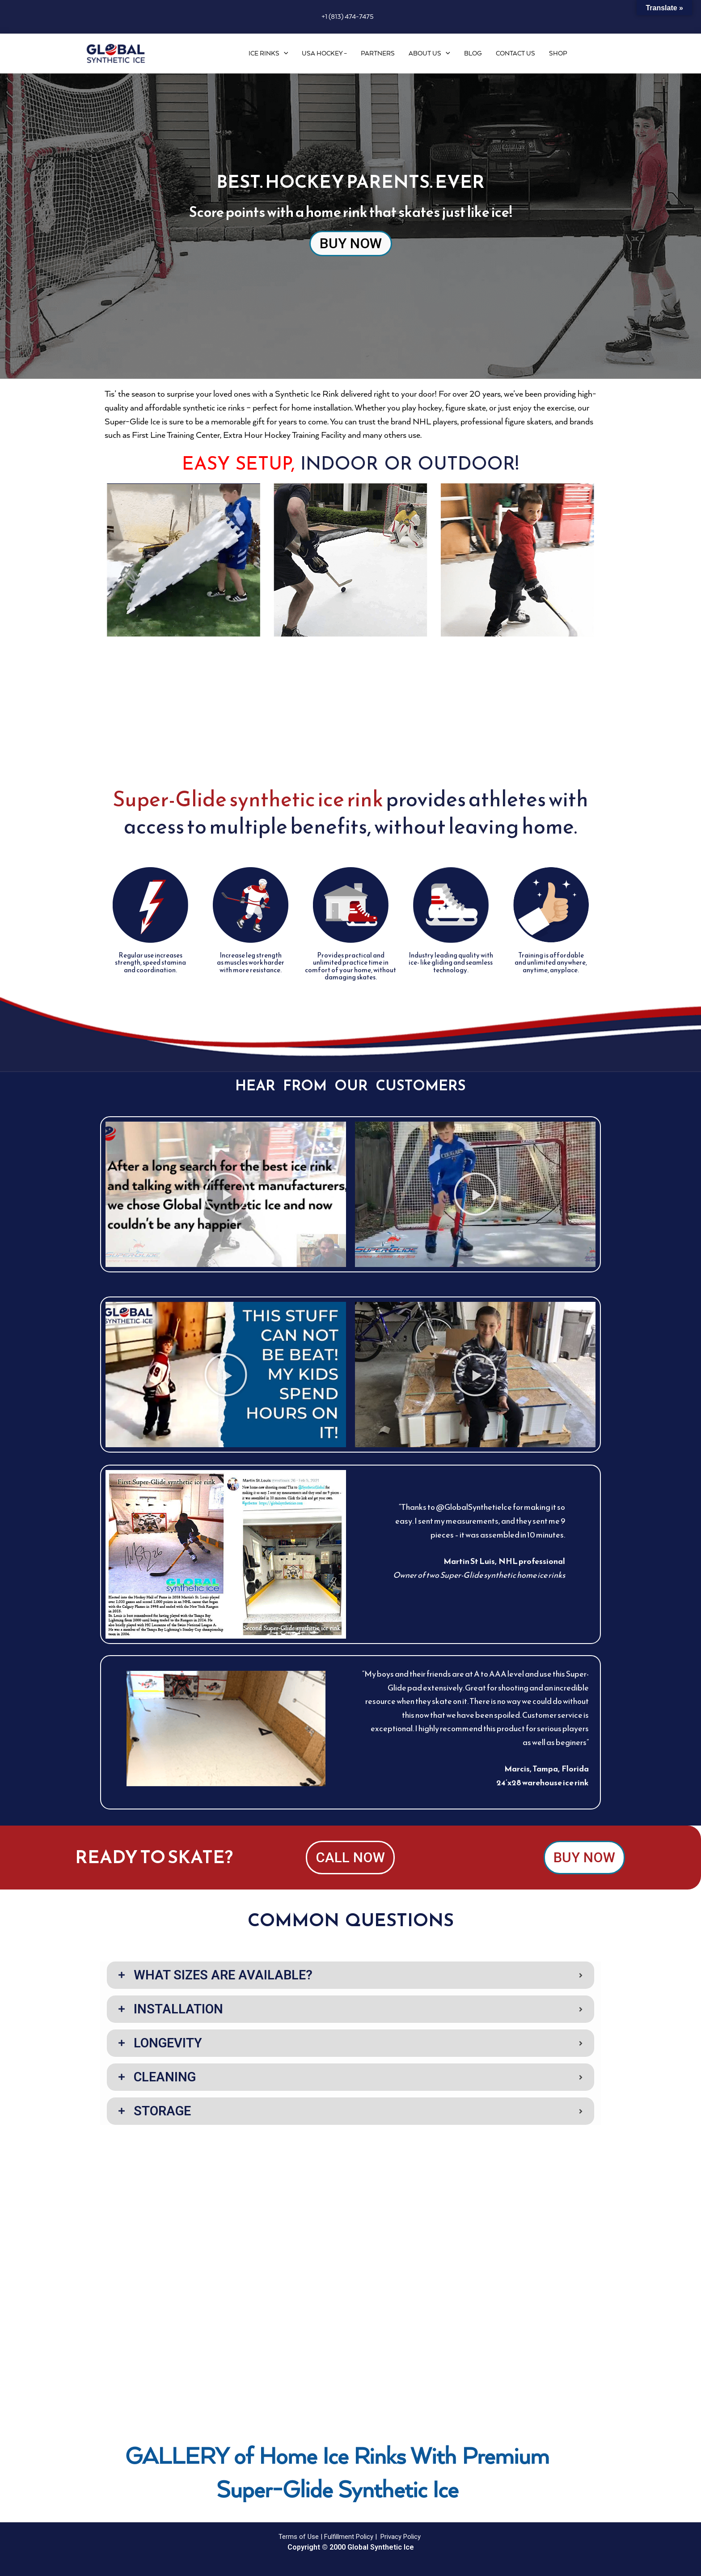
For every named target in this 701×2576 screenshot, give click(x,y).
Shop (558, 53)
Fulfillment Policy (348, 2537)
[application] (283, 53)
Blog (473, 53)
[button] (225, 1194)
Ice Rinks (268, 53)
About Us (429, 53)
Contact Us (515, 53)
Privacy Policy (401, 2537)
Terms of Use (299, 2537)
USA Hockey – (324, 53)
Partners (378, 53)
